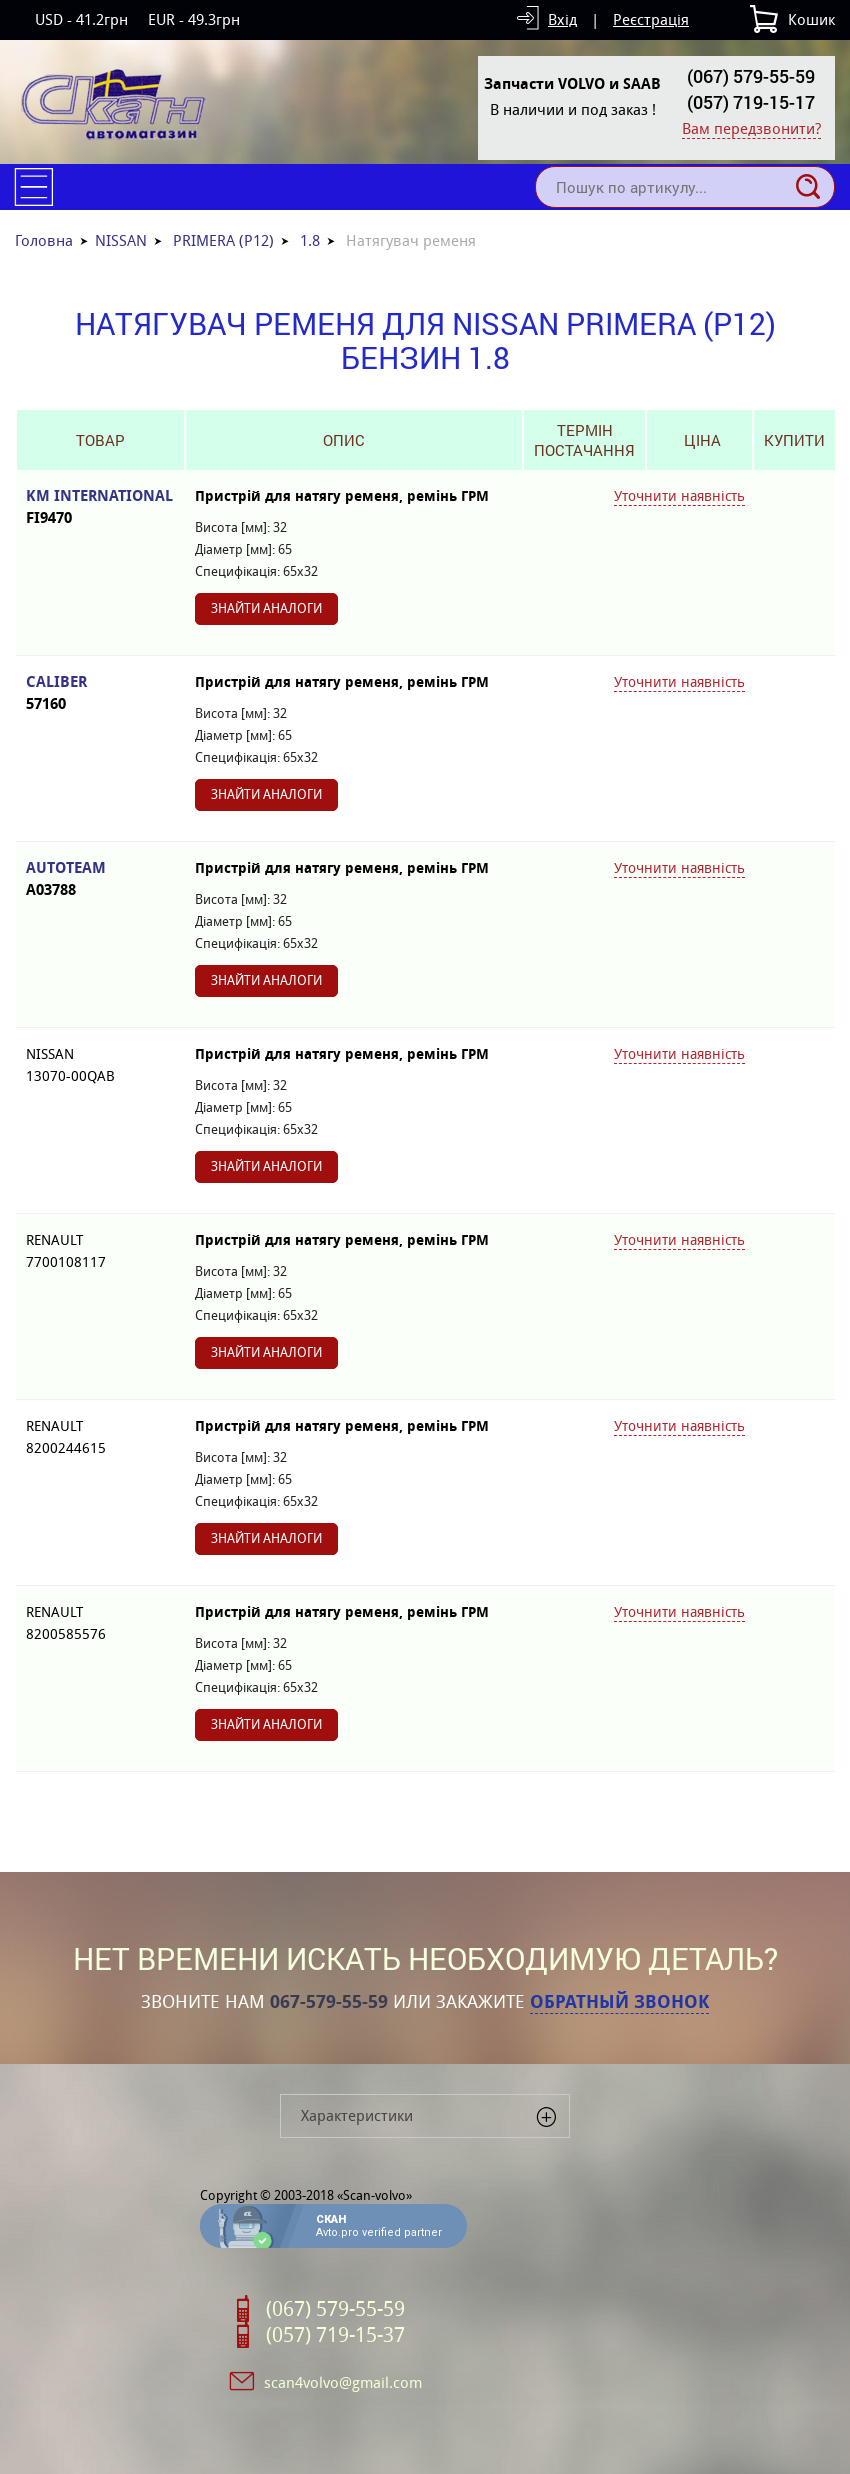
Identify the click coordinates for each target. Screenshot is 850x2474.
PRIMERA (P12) (223, 240)
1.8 (310, 240)
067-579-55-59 (329, 2002)
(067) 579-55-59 (751, 76)
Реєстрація (651, 19)
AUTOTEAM (100, 879)
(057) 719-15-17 (751, 102)
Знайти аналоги (266, 608)
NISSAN (121, 240)
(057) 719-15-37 (335, 2335)
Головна (44, 240)
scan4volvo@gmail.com (343, 2382)
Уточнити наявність (679, 496)
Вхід (562, 19)
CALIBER (100, 693)
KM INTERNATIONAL (100, 507)
